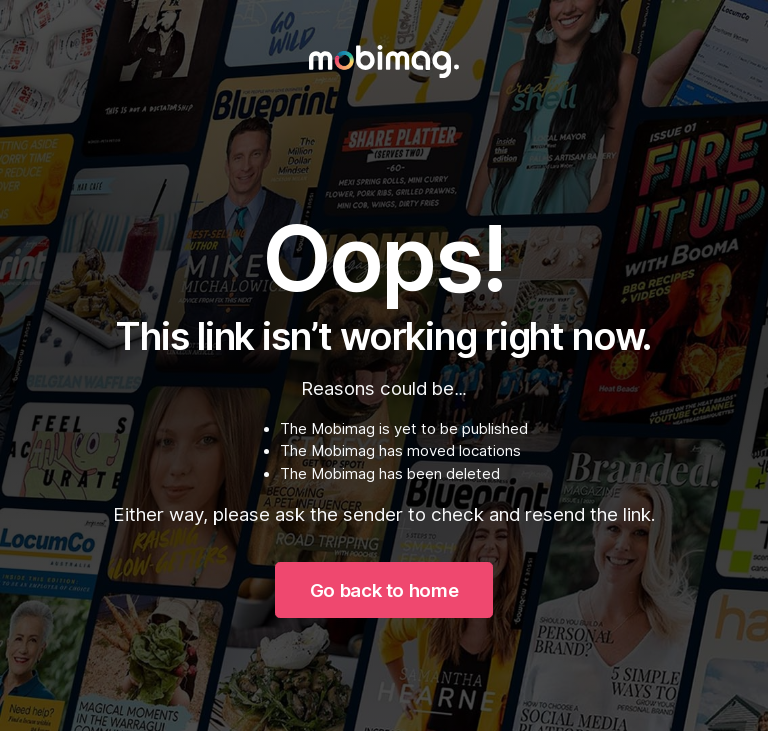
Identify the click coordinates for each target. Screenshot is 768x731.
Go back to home (384, 590)
